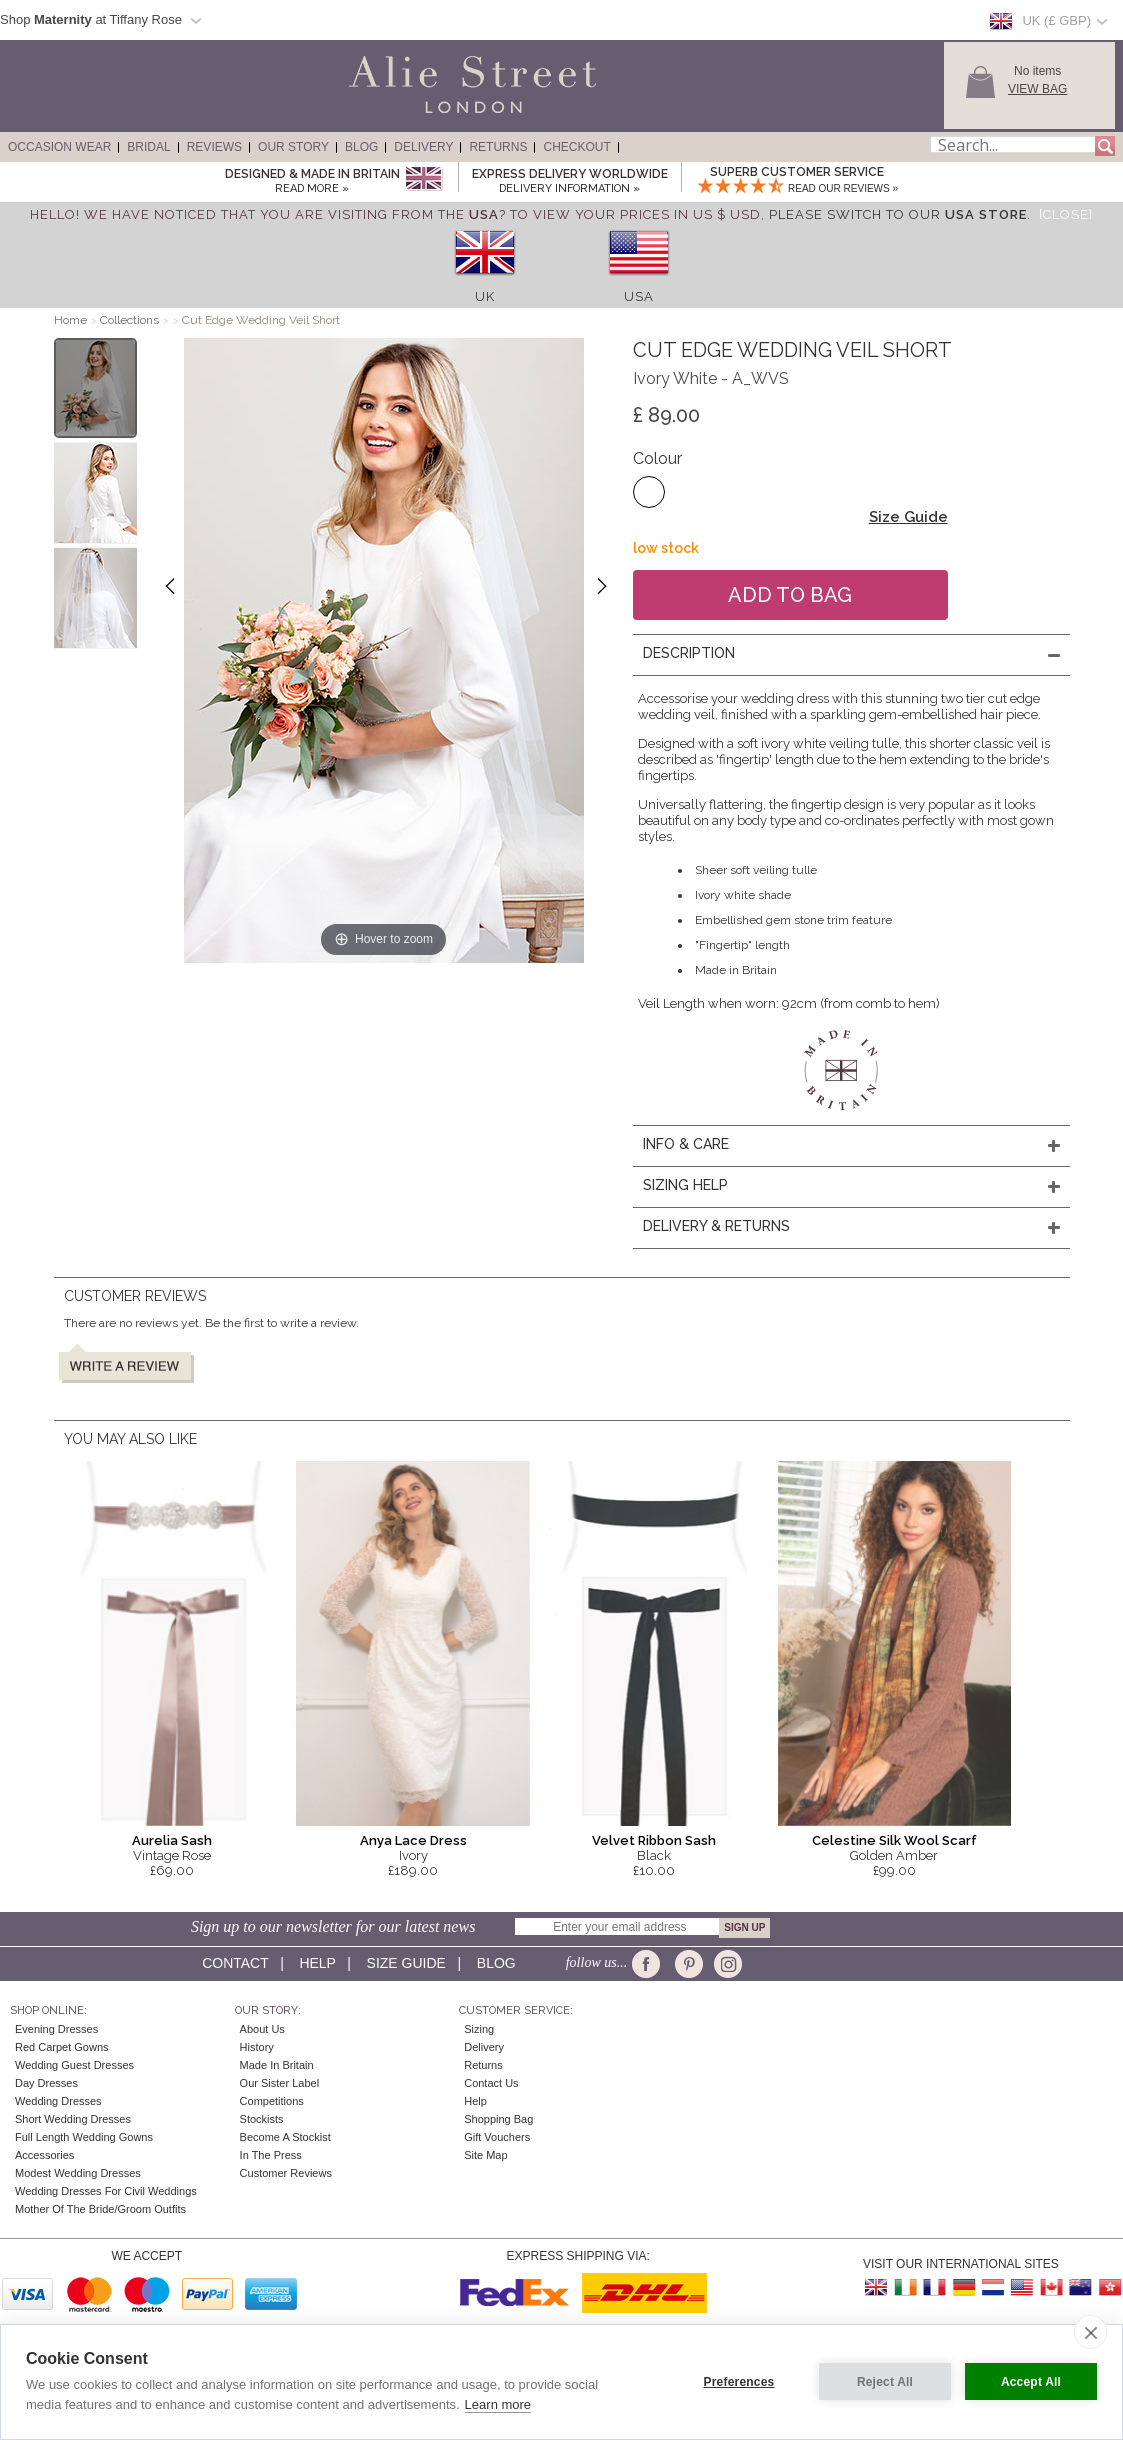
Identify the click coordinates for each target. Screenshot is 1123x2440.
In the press (271, 2155)
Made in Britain (277, 2065)
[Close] (1066, 214)
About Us (262, 2029)
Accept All (1031, 2382)
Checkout (576, 147)
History (257, 2047)
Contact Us (491, 2083)
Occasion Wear (59, 147)
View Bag (1037, 89)
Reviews (214, 147)
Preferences (739, 2382)
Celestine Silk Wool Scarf (894, 1840)
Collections (131, 320)
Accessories (44, 2155)
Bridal (148, 147)
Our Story (293, 147)
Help (317, 1963)
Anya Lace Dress (413, 1840)
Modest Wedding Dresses (78, 2173)
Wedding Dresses (58, 2101)
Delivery (423, 147)
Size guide (406, 1963)
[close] (1090, 2332)
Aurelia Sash (172, 1840)
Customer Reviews (286, 2173)
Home (70, 320)
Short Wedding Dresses (73, 2119)
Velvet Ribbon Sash (654, 1840)
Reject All (885, 2382)
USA (639, 296)
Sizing (479, 2029)
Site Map (485, 2155)
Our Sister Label (279, 2083)
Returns (498, 147)
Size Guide (908, 517)
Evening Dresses (56, 2029)
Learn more (498, 2404)
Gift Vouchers (497, 2137)
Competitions (272, 2101)
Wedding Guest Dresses (74, 2065)
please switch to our (898, 214)
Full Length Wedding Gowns (84, 2137)
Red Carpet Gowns (62, 2047)
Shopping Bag (498, 2119)
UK (485, 296)
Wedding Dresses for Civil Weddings (106, 2191)
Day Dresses (46, 2083)
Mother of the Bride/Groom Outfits (100, 2209)
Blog (361, 147)
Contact (235, 1963)
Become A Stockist (285, 2137)
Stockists (262, 2119)
